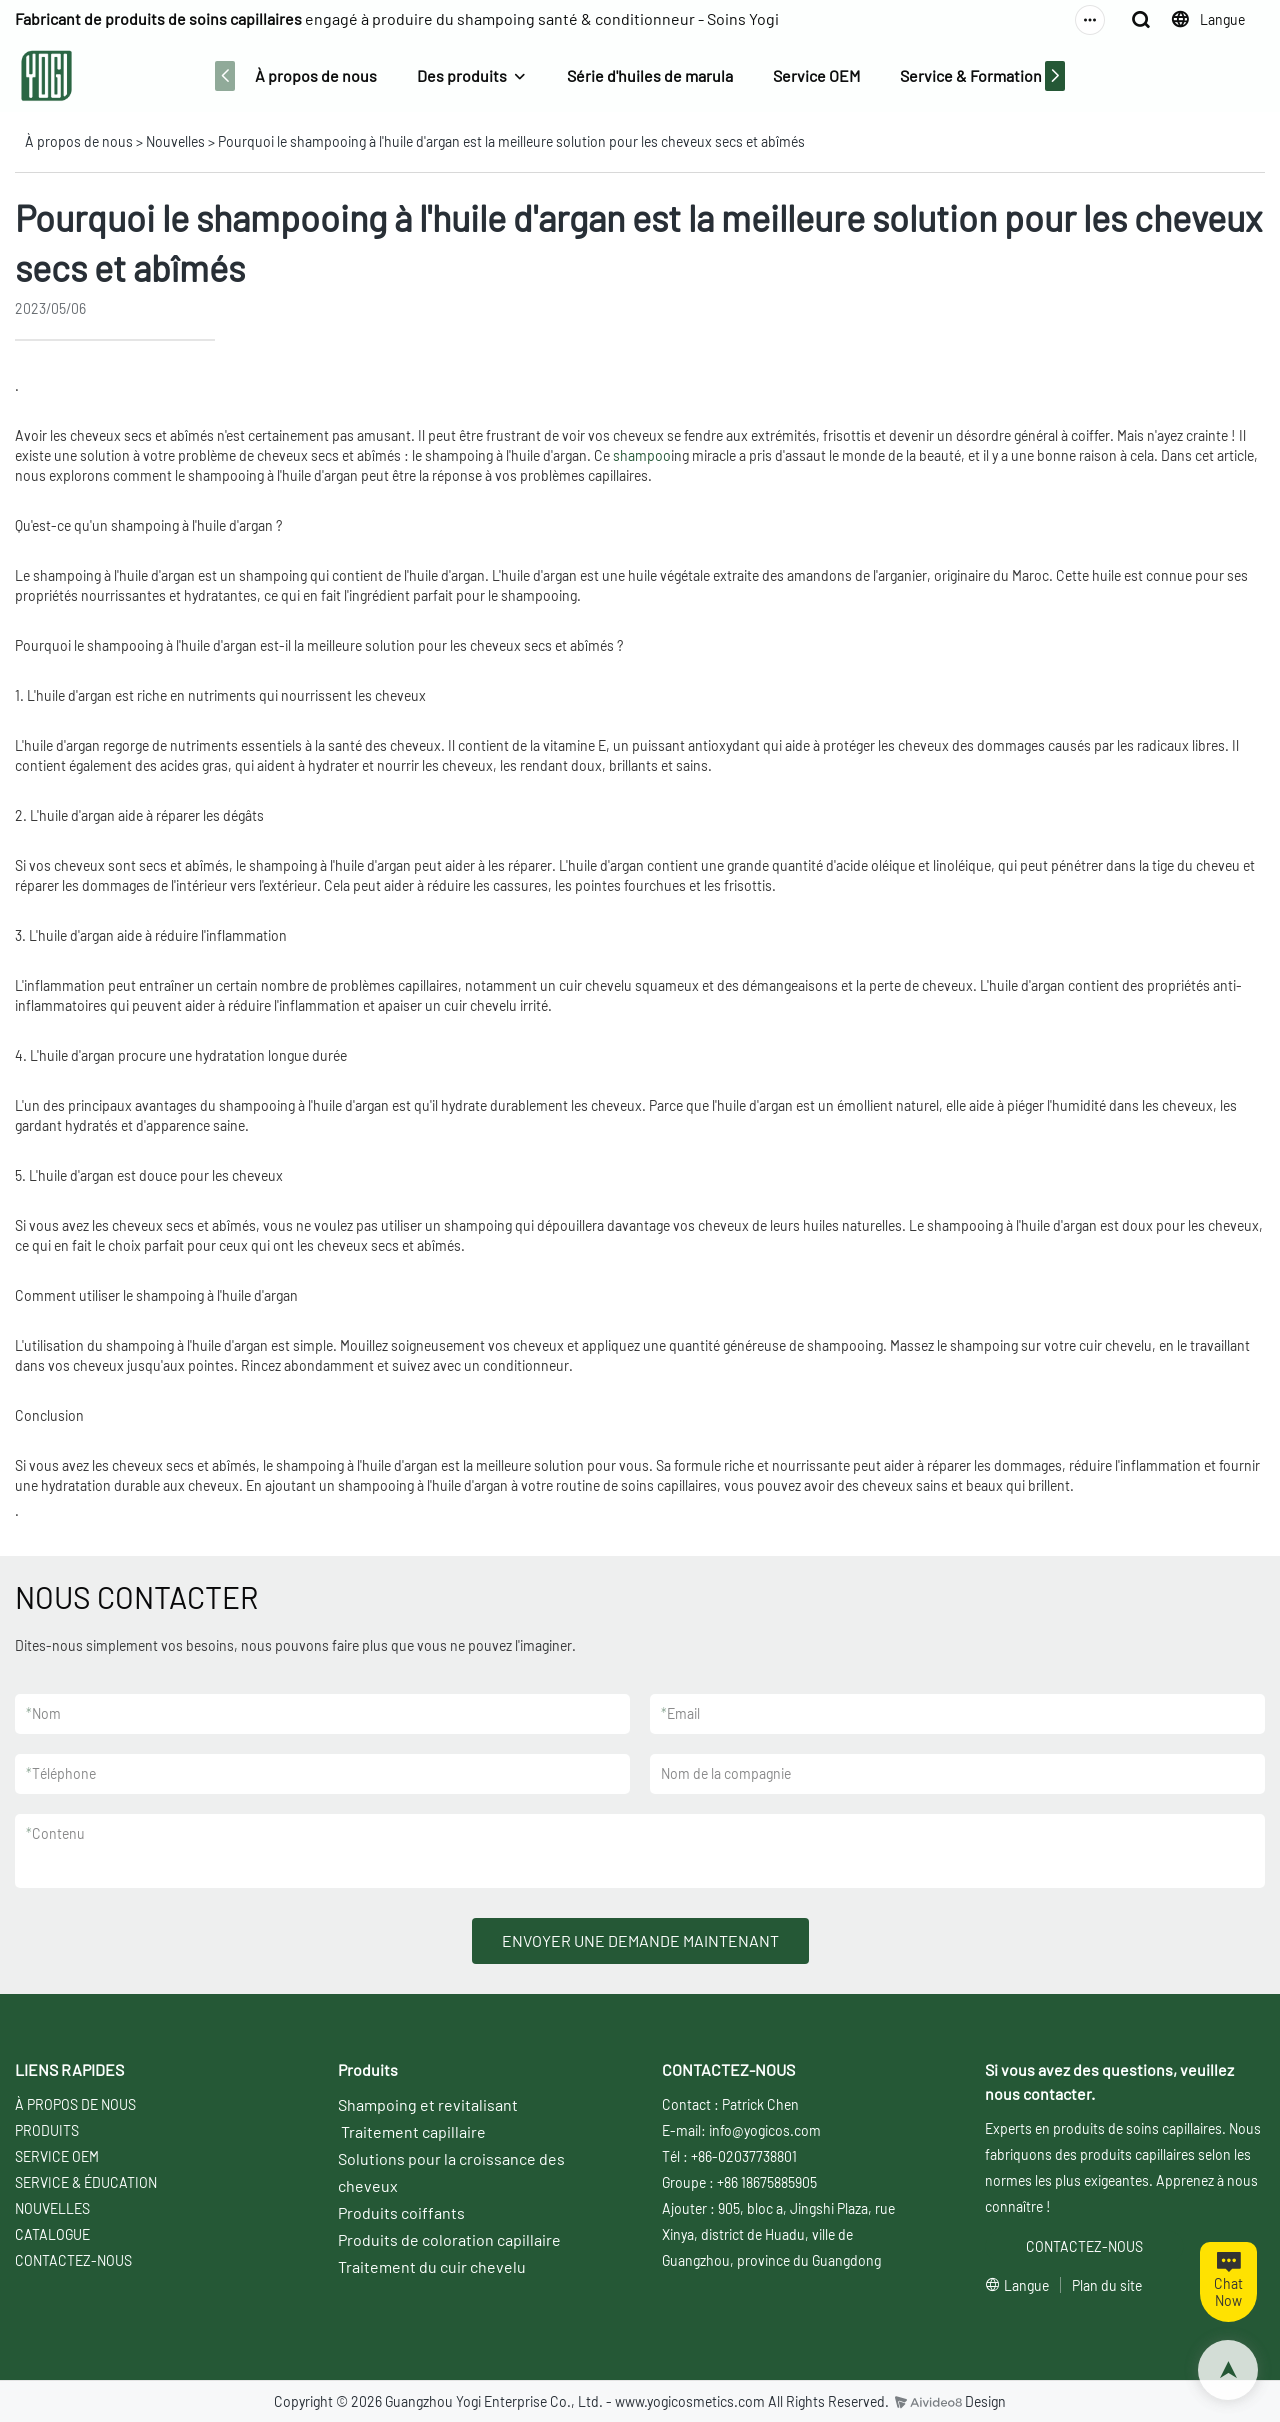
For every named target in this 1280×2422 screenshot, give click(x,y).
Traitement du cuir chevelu (432, 2266)
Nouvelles (175, 141)
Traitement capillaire (413, 2131)
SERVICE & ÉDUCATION (86, 2182)
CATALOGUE (52, 2234)
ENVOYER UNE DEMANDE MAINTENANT (640, 1940)
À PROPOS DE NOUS (75, 2104)
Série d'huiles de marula (650, 75)
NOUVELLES (52, 2208)
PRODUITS (47, 2130)
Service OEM (816, 75)
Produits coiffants (401, 2212)
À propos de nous (316, 75)
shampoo (642, 455)
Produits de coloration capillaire (449, 2239)
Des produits (462, 75)
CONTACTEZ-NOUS (73, 2260)
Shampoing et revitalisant (428, 2104)
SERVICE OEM (57, 2156)
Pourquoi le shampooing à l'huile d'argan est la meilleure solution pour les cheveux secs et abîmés (511, 141)
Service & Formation (971, 75)
